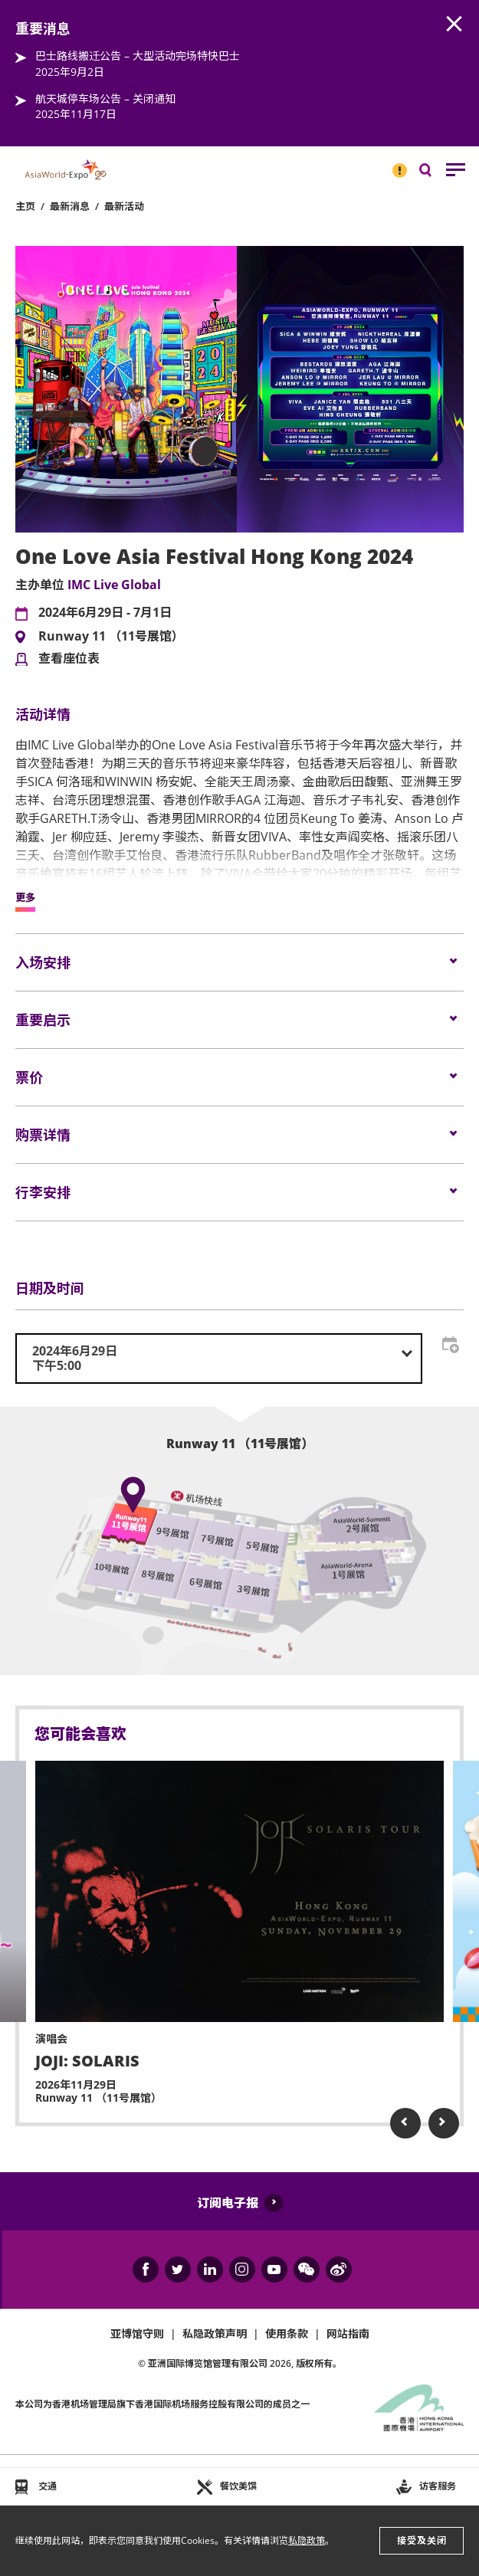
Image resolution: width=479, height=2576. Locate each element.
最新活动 (124, 206)
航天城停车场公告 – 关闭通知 (105, 98)
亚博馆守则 (137, 2333)
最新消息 (70, 206)
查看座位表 (69, 659)
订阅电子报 (227, 2203)
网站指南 (347, 2333)
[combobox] (218, 1358)
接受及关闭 (422, 2540)
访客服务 (437, 2485)
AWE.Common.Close (454, 24)
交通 (47, 2485)
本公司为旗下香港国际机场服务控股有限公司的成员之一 (162, 2403)
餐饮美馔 (238, 2485)
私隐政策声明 (214, 2333)
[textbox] (219, 1358)
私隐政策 (306, 2540)
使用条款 (286, 2333)
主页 (25, 206)
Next (443, 2123)
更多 (25, 898)
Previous (405, 2123)
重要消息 (394, 163)
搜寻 (436, 173)
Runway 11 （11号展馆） (111, 637)
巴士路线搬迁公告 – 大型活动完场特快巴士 (137, 55)
